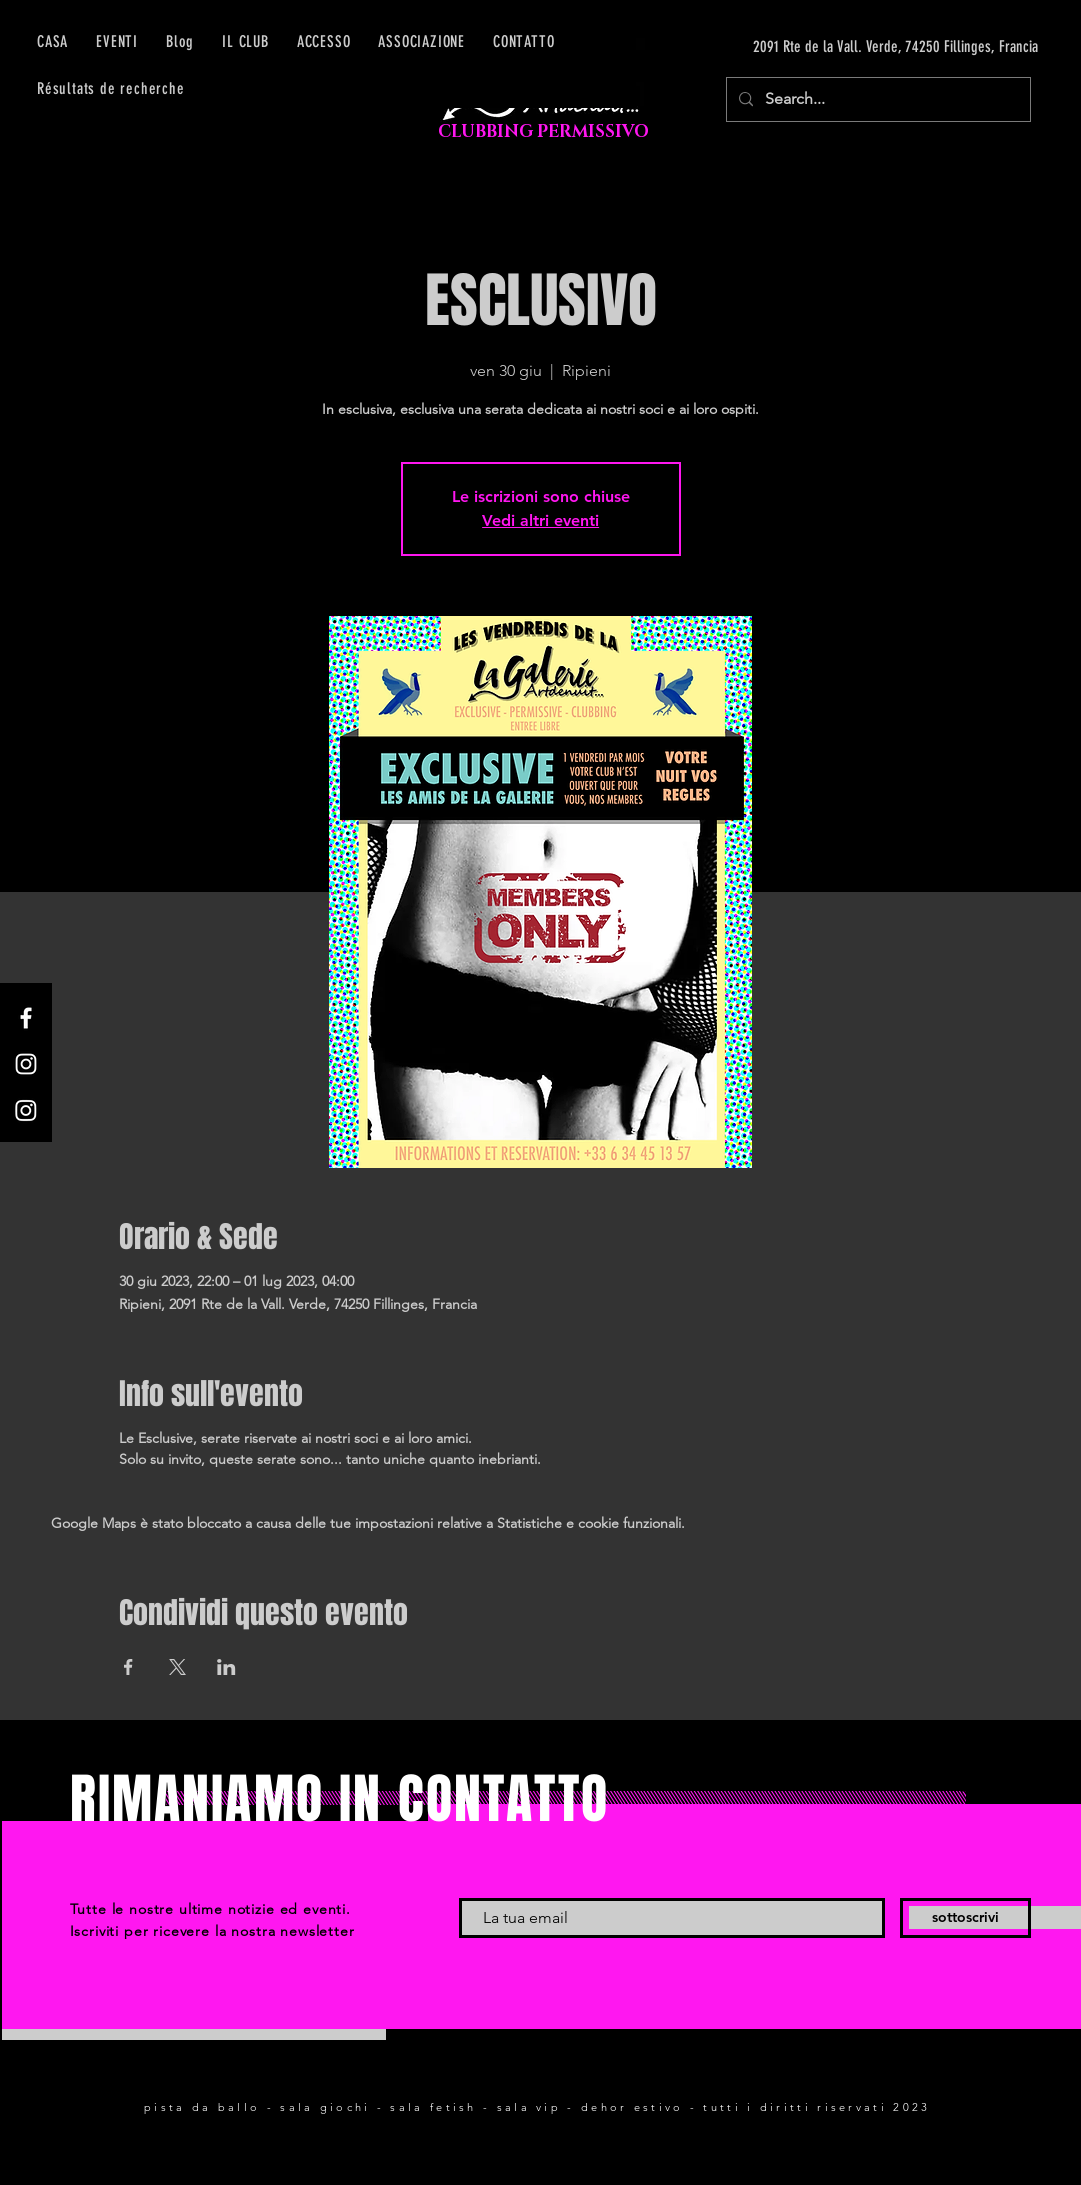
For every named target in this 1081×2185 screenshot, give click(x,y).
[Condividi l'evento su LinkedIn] (226, 1667)
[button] (324, 41)
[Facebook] (26, 1018)
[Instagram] (26, 1064)
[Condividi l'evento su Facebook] (128, 1667)
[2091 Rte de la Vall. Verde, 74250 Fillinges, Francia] (849, 47)
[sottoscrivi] (965, 1918)
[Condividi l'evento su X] (177, 1667)
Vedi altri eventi (540, 520)
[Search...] (876, 99)
